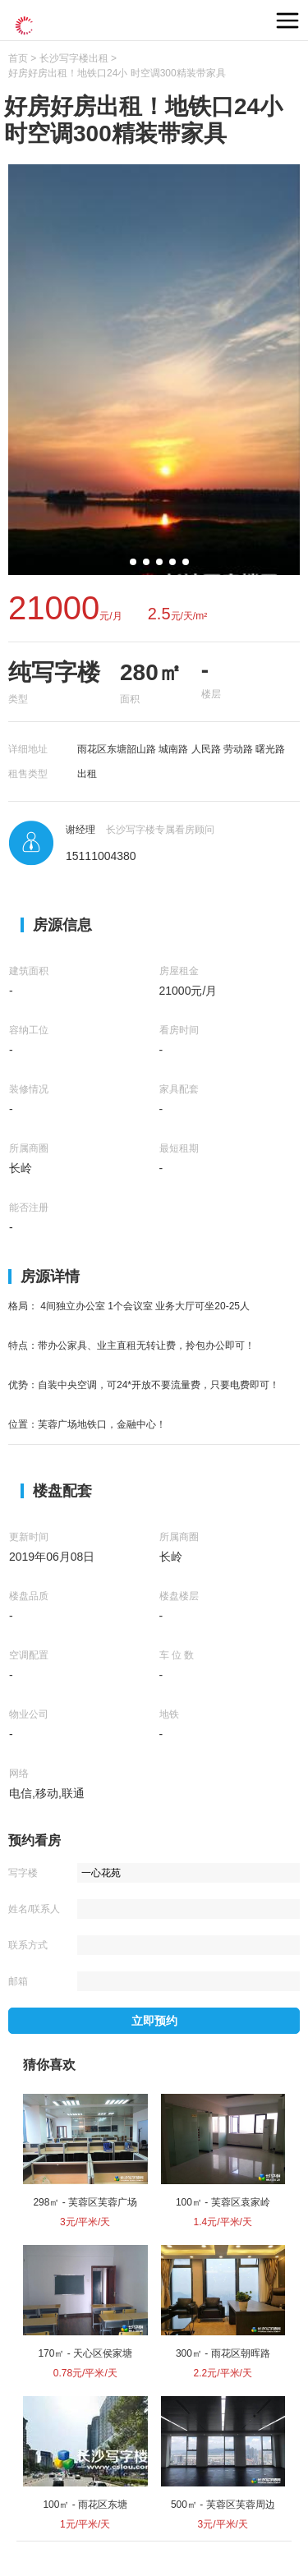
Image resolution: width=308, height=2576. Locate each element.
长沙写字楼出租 (73, 58)
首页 (18, 58)
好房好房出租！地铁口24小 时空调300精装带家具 (117, 73)
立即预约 (154, 2020)
